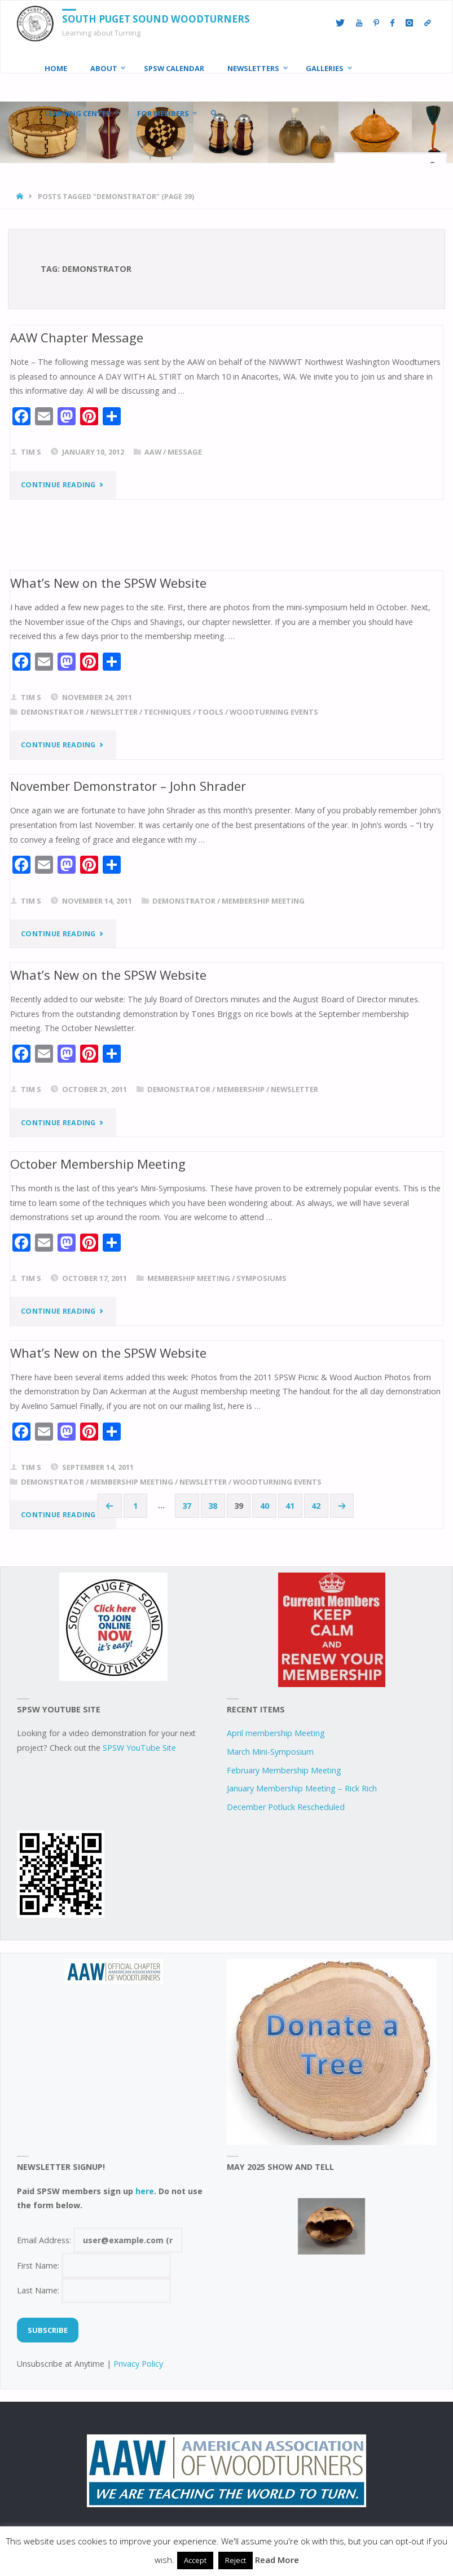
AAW (152, 452)
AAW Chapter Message (76, 337)
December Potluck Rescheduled (286, 1805)
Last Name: (94, 2289)
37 (186, 1504)
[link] (214, 113)
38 (212, 1504)
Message (185, 452)
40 (264, 1504)
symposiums (261, 1277)
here (144, 2189)
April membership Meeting (276, 1732)
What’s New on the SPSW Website (108, 582)
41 (289, 1504)
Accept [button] (195, 2560)
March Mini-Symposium (270, 1750)
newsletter (114, 711)
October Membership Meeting (98, 1162)
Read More (277, 2559)
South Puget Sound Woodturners (156, 18)
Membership (241, 1089)
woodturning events (274, 711)
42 (315, 1504)
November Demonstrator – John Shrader (128, 785)
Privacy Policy (138, 2362)
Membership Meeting (263, 900)
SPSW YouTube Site (139, 1746)
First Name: (94, 2263)
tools (210, 711)
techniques (167, 711)
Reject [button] (235, 2560)
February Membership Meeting (284, 1768)
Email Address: (100, 2238)
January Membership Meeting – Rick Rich (302, 1787)
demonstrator (52, 711)
